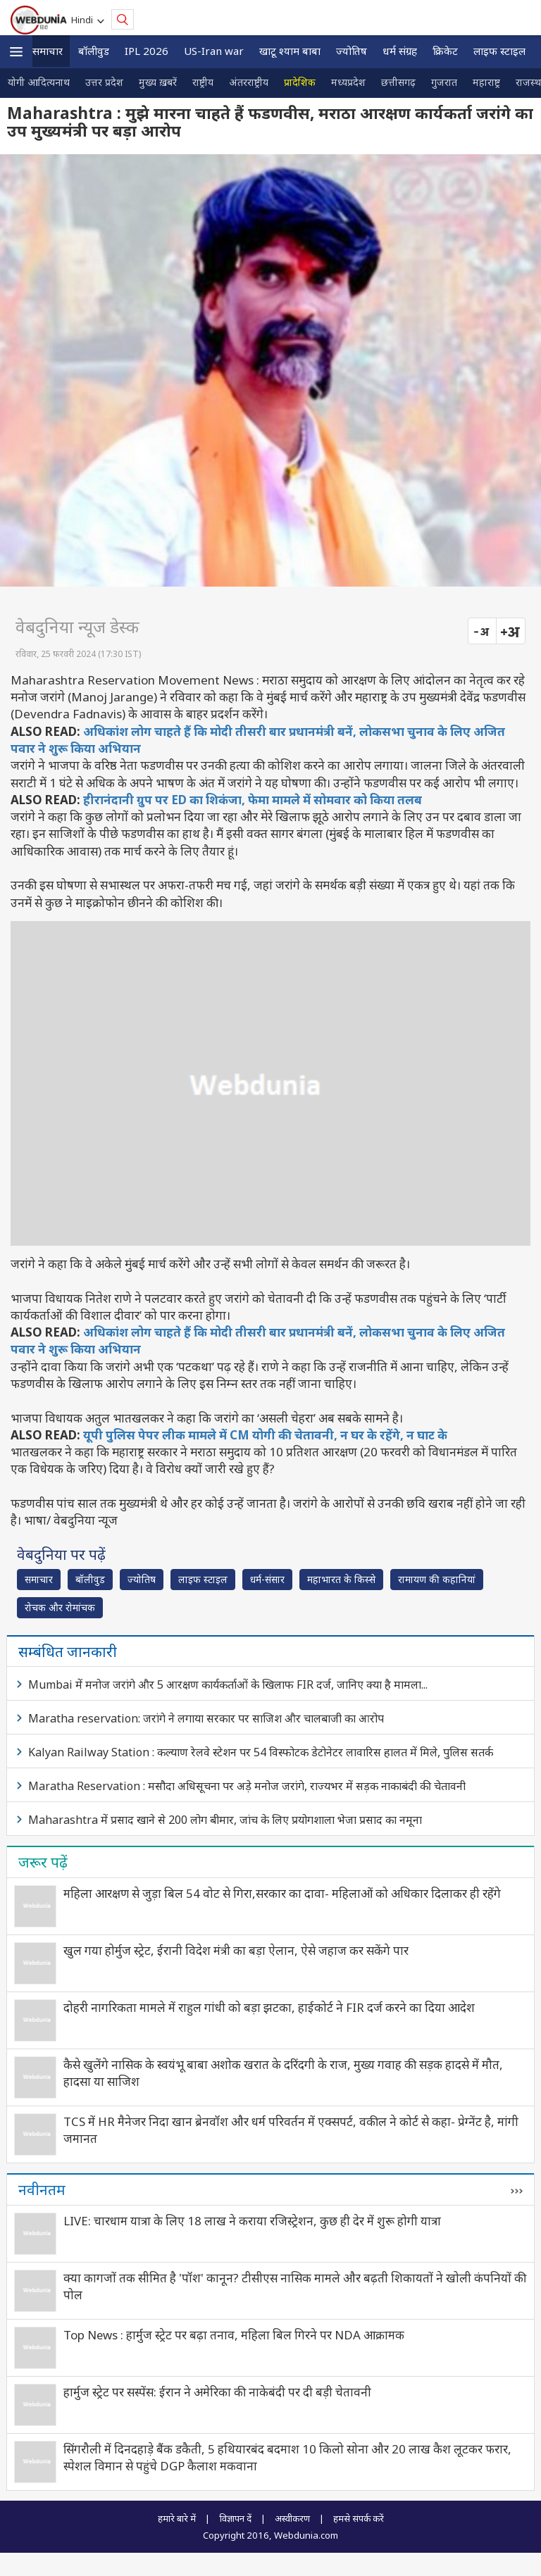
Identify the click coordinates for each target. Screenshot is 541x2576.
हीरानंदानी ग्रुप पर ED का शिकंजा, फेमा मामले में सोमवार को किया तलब (252, 800)
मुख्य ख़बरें (158, 82)
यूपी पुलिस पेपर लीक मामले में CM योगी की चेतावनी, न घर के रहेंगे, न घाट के (265, 1435)
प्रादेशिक (300, 82)
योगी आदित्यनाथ (39, 82)
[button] (16, 51)
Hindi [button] (84, 19)
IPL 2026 (146, 51)
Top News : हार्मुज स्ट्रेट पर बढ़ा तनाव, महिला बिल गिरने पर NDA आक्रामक (233, 2335)
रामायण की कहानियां (436, 1579)
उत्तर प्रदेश (104, 82)
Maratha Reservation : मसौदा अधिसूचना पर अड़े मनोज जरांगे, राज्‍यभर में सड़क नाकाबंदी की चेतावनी (247, 1786)
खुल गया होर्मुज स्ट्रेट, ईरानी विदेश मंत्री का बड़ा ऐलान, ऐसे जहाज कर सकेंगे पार (236, 1950)
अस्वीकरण (292, 2518)
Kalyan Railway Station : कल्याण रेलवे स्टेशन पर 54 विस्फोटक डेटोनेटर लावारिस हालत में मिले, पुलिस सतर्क (260, 1752)
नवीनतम (42, 2189)
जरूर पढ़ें (43, 1862)
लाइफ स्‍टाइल (499, 51)
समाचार (47, 51)
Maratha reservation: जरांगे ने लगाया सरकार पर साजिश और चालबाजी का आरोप (206, 1718)
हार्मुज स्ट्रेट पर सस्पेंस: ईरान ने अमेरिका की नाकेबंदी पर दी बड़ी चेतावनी (217, 2392)
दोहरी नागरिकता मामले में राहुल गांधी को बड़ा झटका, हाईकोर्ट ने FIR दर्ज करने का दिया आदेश (269, 2007)
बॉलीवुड (93, 51)
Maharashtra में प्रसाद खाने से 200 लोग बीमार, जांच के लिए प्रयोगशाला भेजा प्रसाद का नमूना (225, 1819)
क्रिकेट (445, 51)
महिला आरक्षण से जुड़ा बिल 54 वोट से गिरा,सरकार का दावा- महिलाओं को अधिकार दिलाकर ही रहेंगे (282, 1893)
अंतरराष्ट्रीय (248, 82)
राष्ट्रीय (202, 82)
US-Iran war (214, 51)
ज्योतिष (351, 51)
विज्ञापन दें (235, 2518)
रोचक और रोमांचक (60, 1607)
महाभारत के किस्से (341, 1579)
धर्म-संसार (267, 1579)
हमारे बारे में (177, 2518)
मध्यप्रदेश (348, 82)
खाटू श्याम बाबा (290, 51)
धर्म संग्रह (400, 51)
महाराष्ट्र (486, 82)
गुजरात (444, 82)
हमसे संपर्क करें (358, 2518)
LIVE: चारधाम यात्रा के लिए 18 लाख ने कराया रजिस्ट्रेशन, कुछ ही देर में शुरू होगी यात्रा (252, 2221)
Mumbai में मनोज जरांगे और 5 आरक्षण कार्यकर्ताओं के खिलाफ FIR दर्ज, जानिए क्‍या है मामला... (228, 1684)
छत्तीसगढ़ (398, 82)
